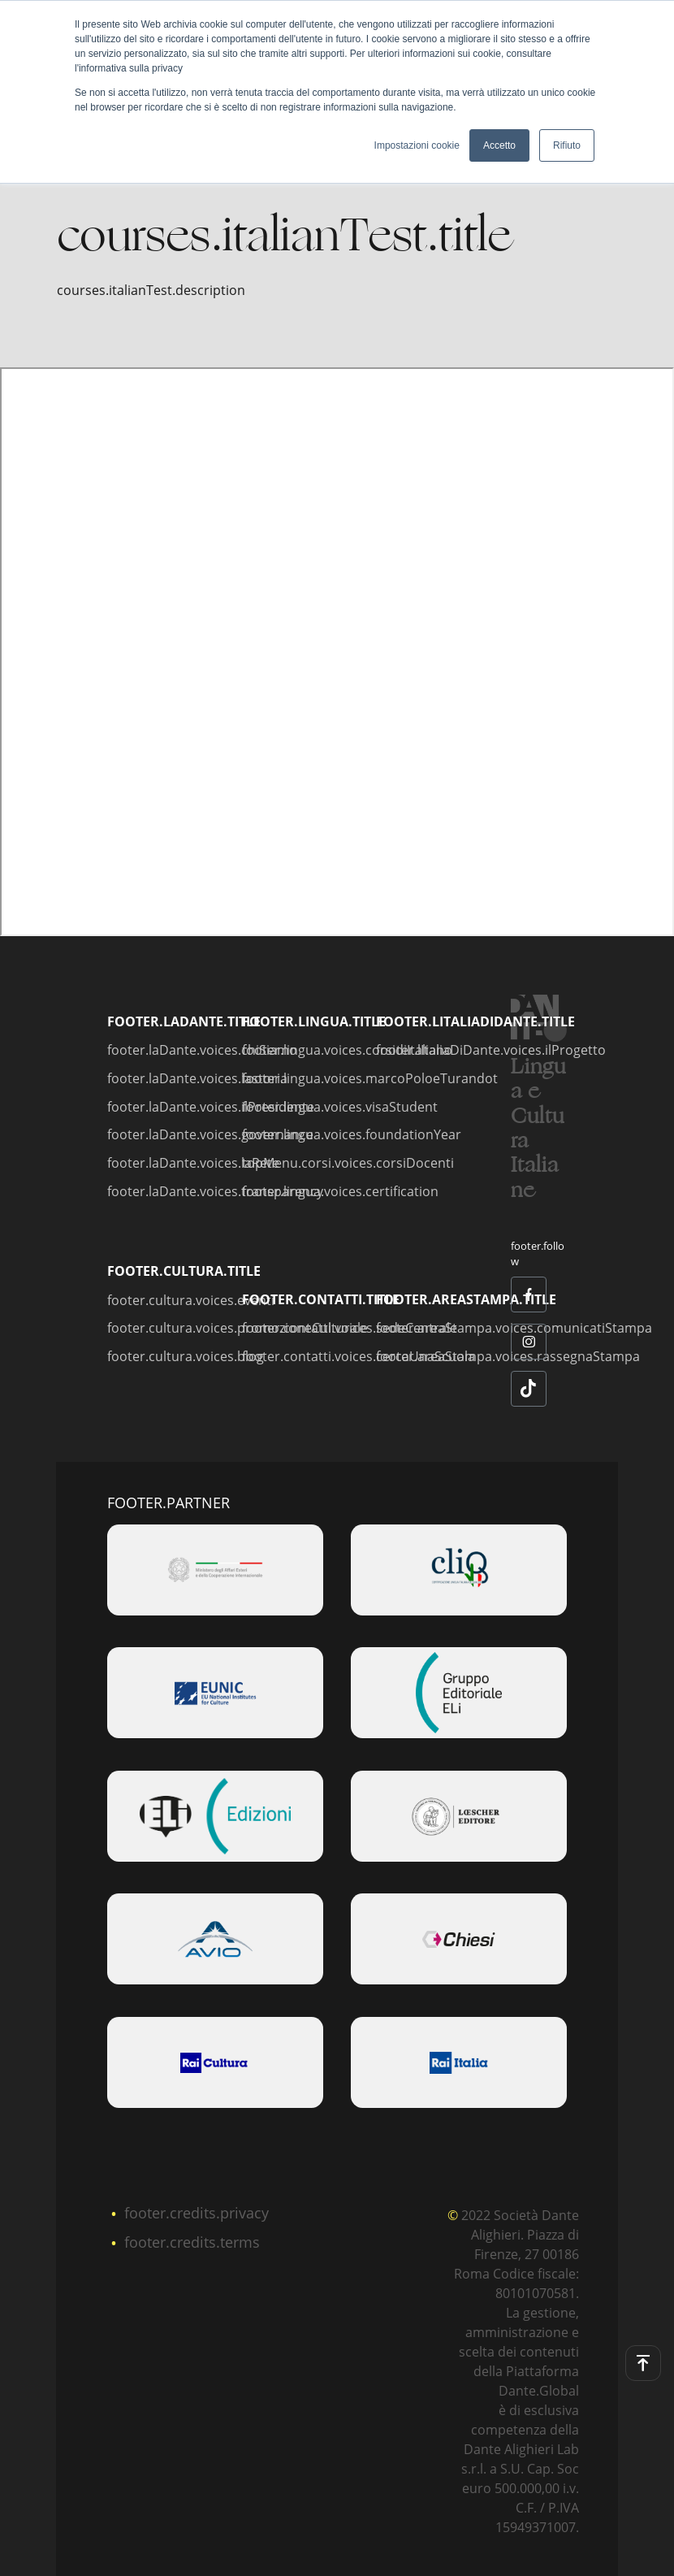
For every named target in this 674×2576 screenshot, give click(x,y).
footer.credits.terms (192, 2242)
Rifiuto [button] (567, 145)
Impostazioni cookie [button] (417, 145)
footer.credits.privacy (196, 2213)
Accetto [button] (499, 145)
